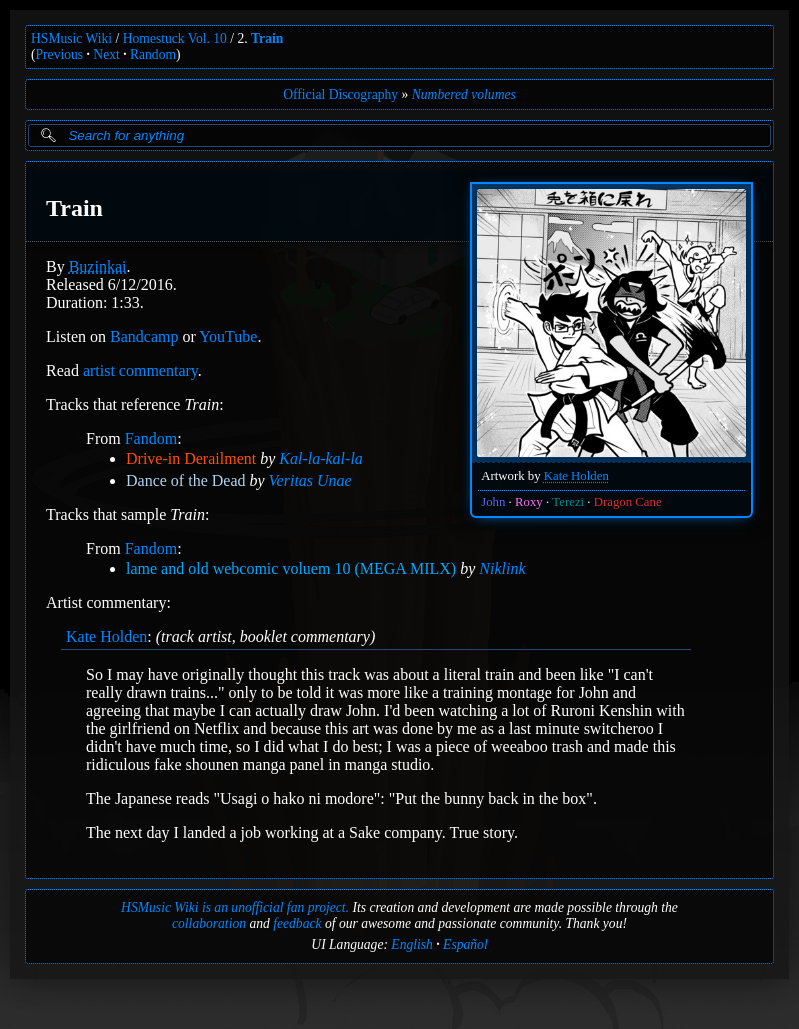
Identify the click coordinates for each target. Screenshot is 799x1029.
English (412, 944)
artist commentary (140, 370)
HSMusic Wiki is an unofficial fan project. (235, 907)
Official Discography (340, 94)
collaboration (209, 923)
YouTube (228, 336)
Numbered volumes (464, 94)
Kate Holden (576, 476)
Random (153, 54)
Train (267, 38)
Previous (60, 54)
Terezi (568, 502)
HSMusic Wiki (71, 38)
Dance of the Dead (186, 480)
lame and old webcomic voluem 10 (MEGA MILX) (291, 568)
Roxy (529, 502)
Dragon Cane (628, 502)
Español (465, 944)
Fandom (151, 438)
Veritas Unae (310, 480)
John (493, 502)
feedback (297, 923)
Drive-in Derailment (191, 458)
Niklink (502, 568)
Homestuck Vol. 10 (175, 38)
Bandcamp (144, 336)
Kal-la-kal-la (321, 458)
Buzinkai (98, 266)
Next (106, 54)
